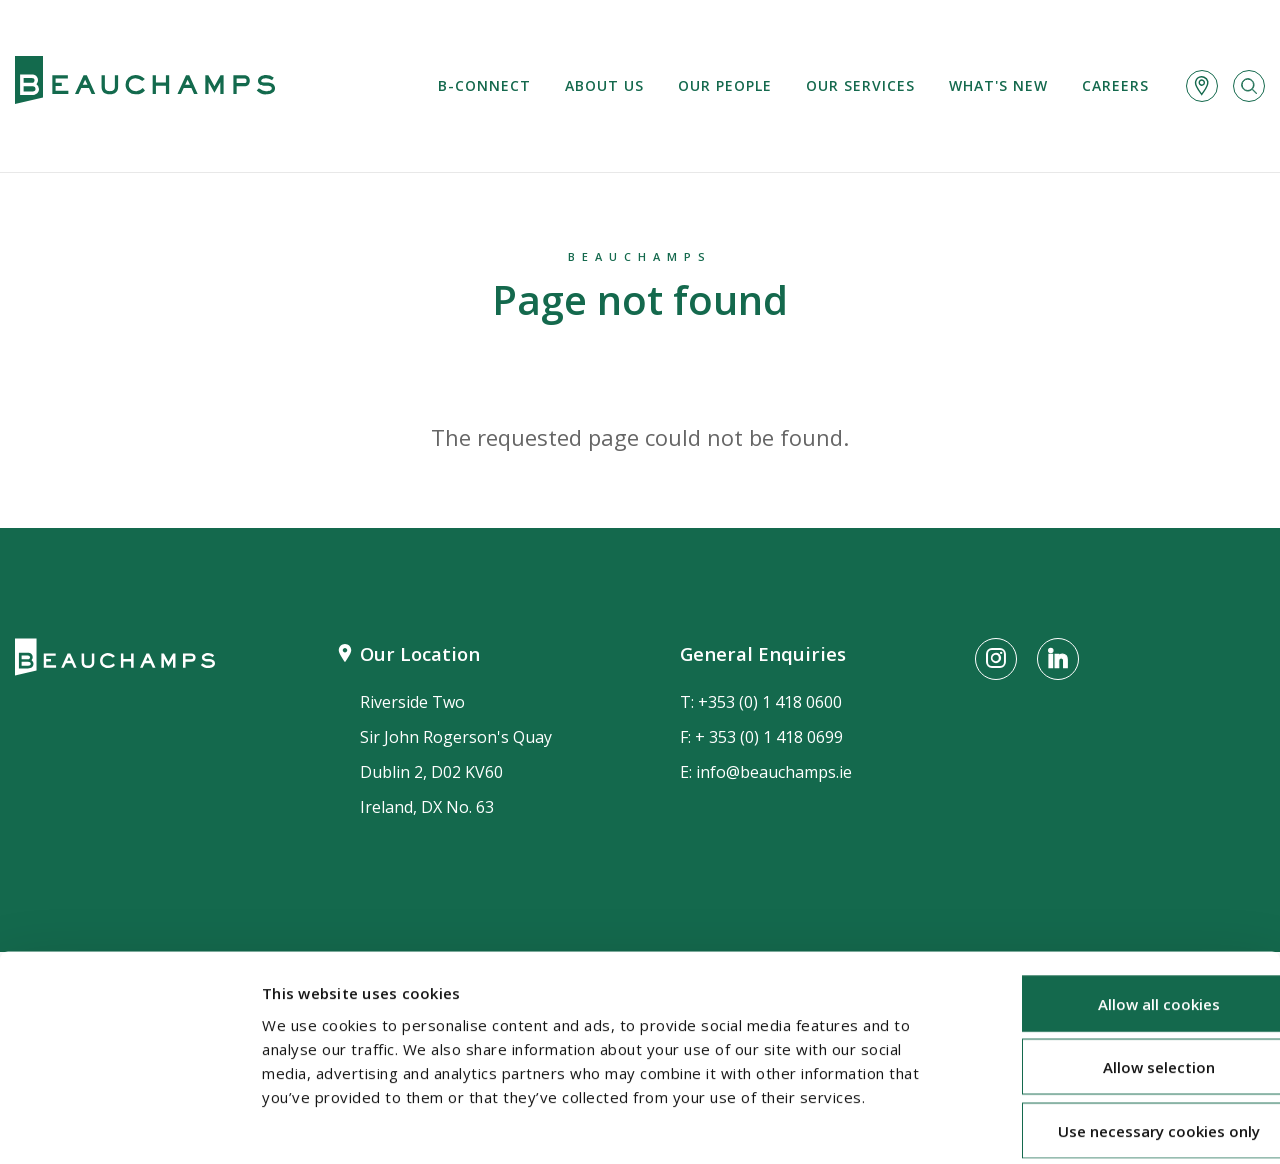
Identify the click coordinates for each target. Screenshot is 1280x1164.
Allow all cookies (1113, 907)
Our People (725, 85)
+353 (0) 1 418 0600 (770, 702)
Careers (1115, 85)
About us (604, 85)
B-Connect (484, 85)
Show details (1061, 1125)
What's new (998, 85)
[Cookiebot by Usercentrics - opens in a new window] (129, 1125)
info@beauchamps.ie (774, 772)
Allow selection (1113, 971)
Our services (860, 85)
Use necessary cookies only (1113, 1034)
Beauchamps (640, 256)
